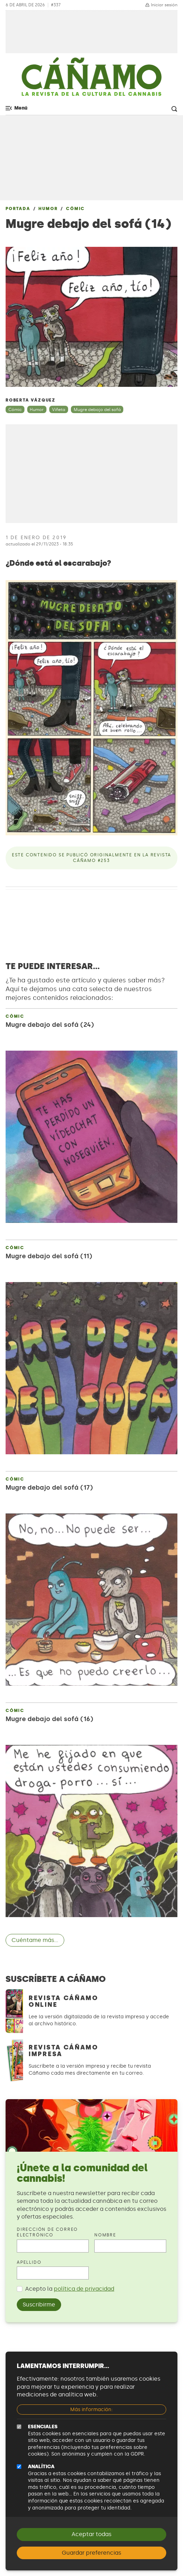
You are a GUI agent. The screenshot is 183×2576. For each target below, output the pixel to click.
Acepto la (69, 2288)
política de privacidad (84, 2288)
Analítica (41, 2467)
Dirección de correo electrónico (47, 2232)
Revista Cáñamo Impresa (63, 2051)
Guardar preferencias (91, 2552)
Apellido (29, 2262)
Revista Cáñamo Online (63, 2001)
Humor (48, 208)
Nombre (105, 2235)
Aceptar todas (91, 2534)
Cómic (75, 208)
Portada (18, 208)
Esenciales (43, 2427)
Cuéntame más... (35, 1940)
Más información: (91, 2410)
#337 (56, 5)
